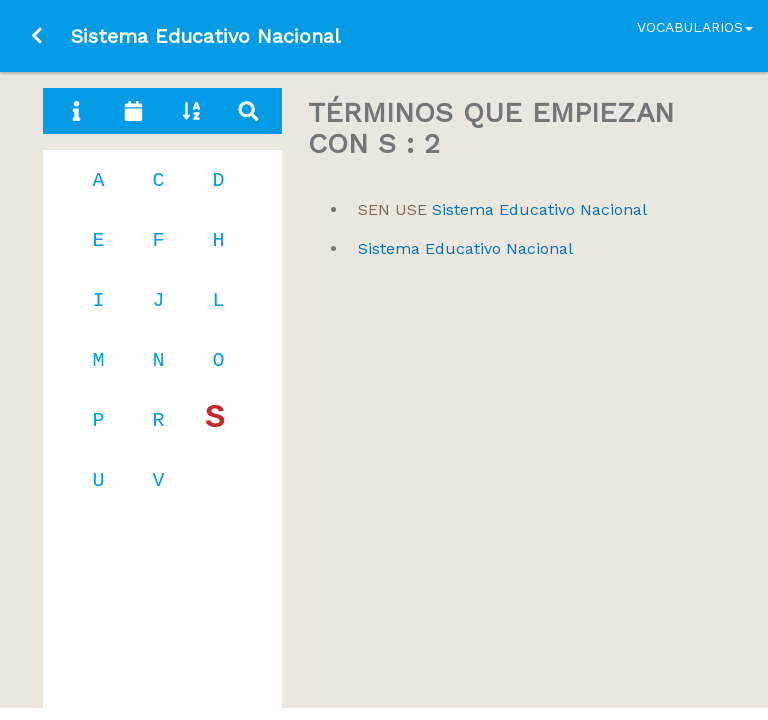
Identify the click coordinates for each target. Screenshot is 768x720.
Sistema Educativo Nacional (502, 209)
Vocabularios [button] (695, 27)
